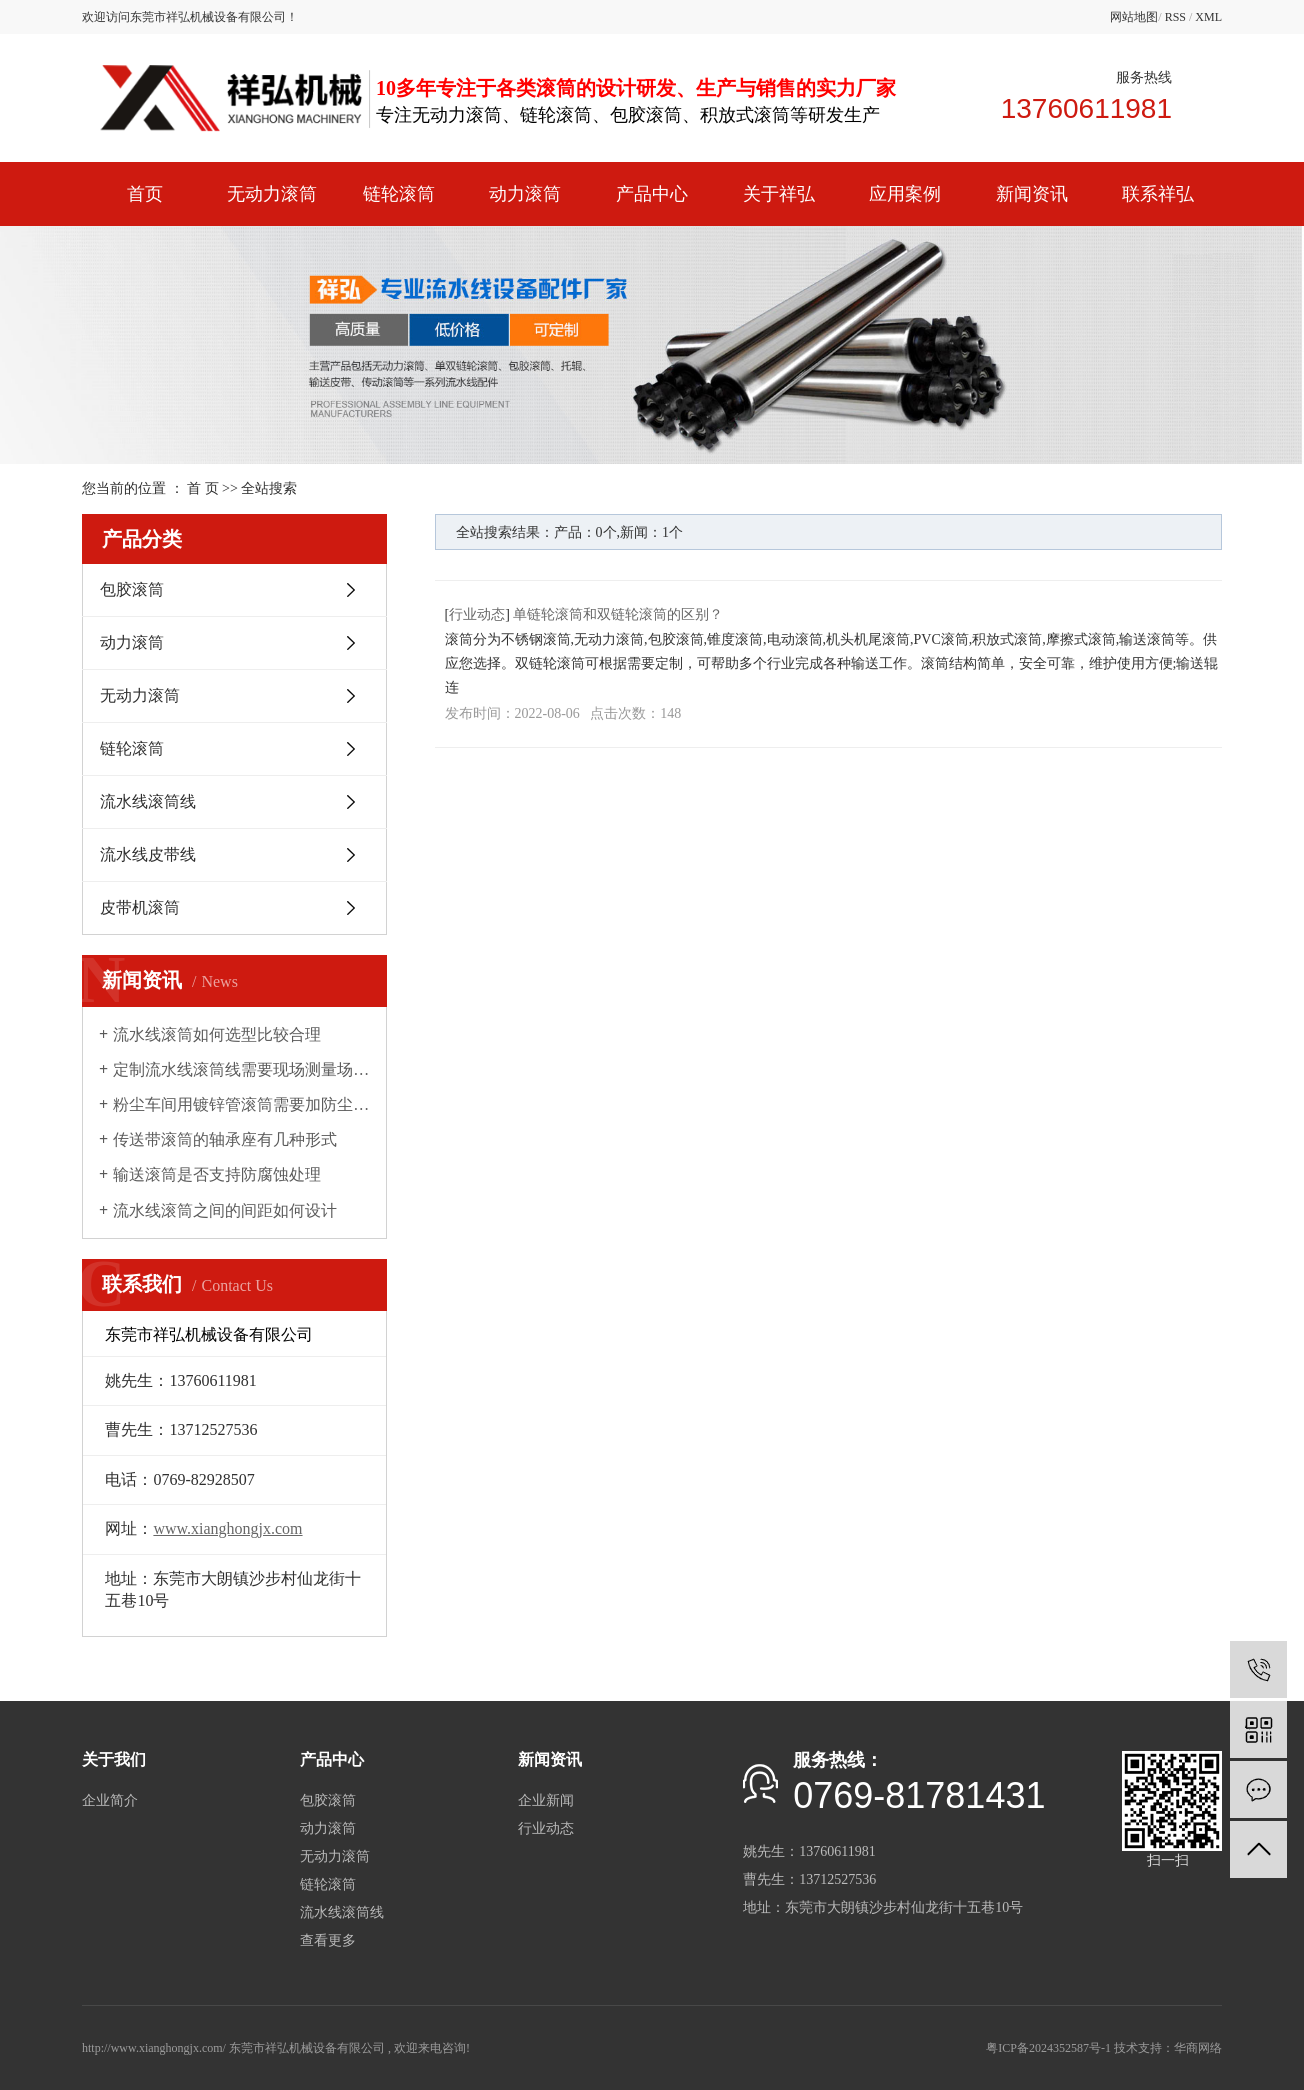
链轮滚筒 (399, 194)
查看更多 (328, 1940)
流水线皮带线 (148, 854)
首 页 (203, 488)
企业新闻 (546, 1800)
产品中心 (652, 194)
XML (1208, 17)
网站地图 (1134, 17)
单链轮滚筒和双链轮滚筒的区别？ (618, 614)
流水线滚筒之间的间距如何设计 (225, 1210)
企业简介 (110, 1800)
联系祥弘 (1158, 194)
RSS (1175, 17)
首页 (145, 194)
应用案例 (905, 194)
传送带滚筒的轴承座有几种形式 (225, 1139)
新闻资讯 (1032, 194)
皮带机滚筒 (140, 907)
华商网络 (1198, 2048)
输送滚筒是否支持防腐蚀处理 (217, 1174)
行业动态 (477, 614)
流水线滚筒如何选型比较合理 (217, 1034)
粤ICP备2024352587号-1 (1048, 2048)
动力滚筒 (525, 194)
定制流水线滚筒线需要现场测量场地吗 (241, 1069)
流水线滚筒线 (148, 801)
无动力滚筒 (272, 194)
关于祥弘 (779, 194)
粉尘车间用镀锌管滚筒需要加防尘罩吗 (241, 1104)
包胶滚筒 (132, 589)
